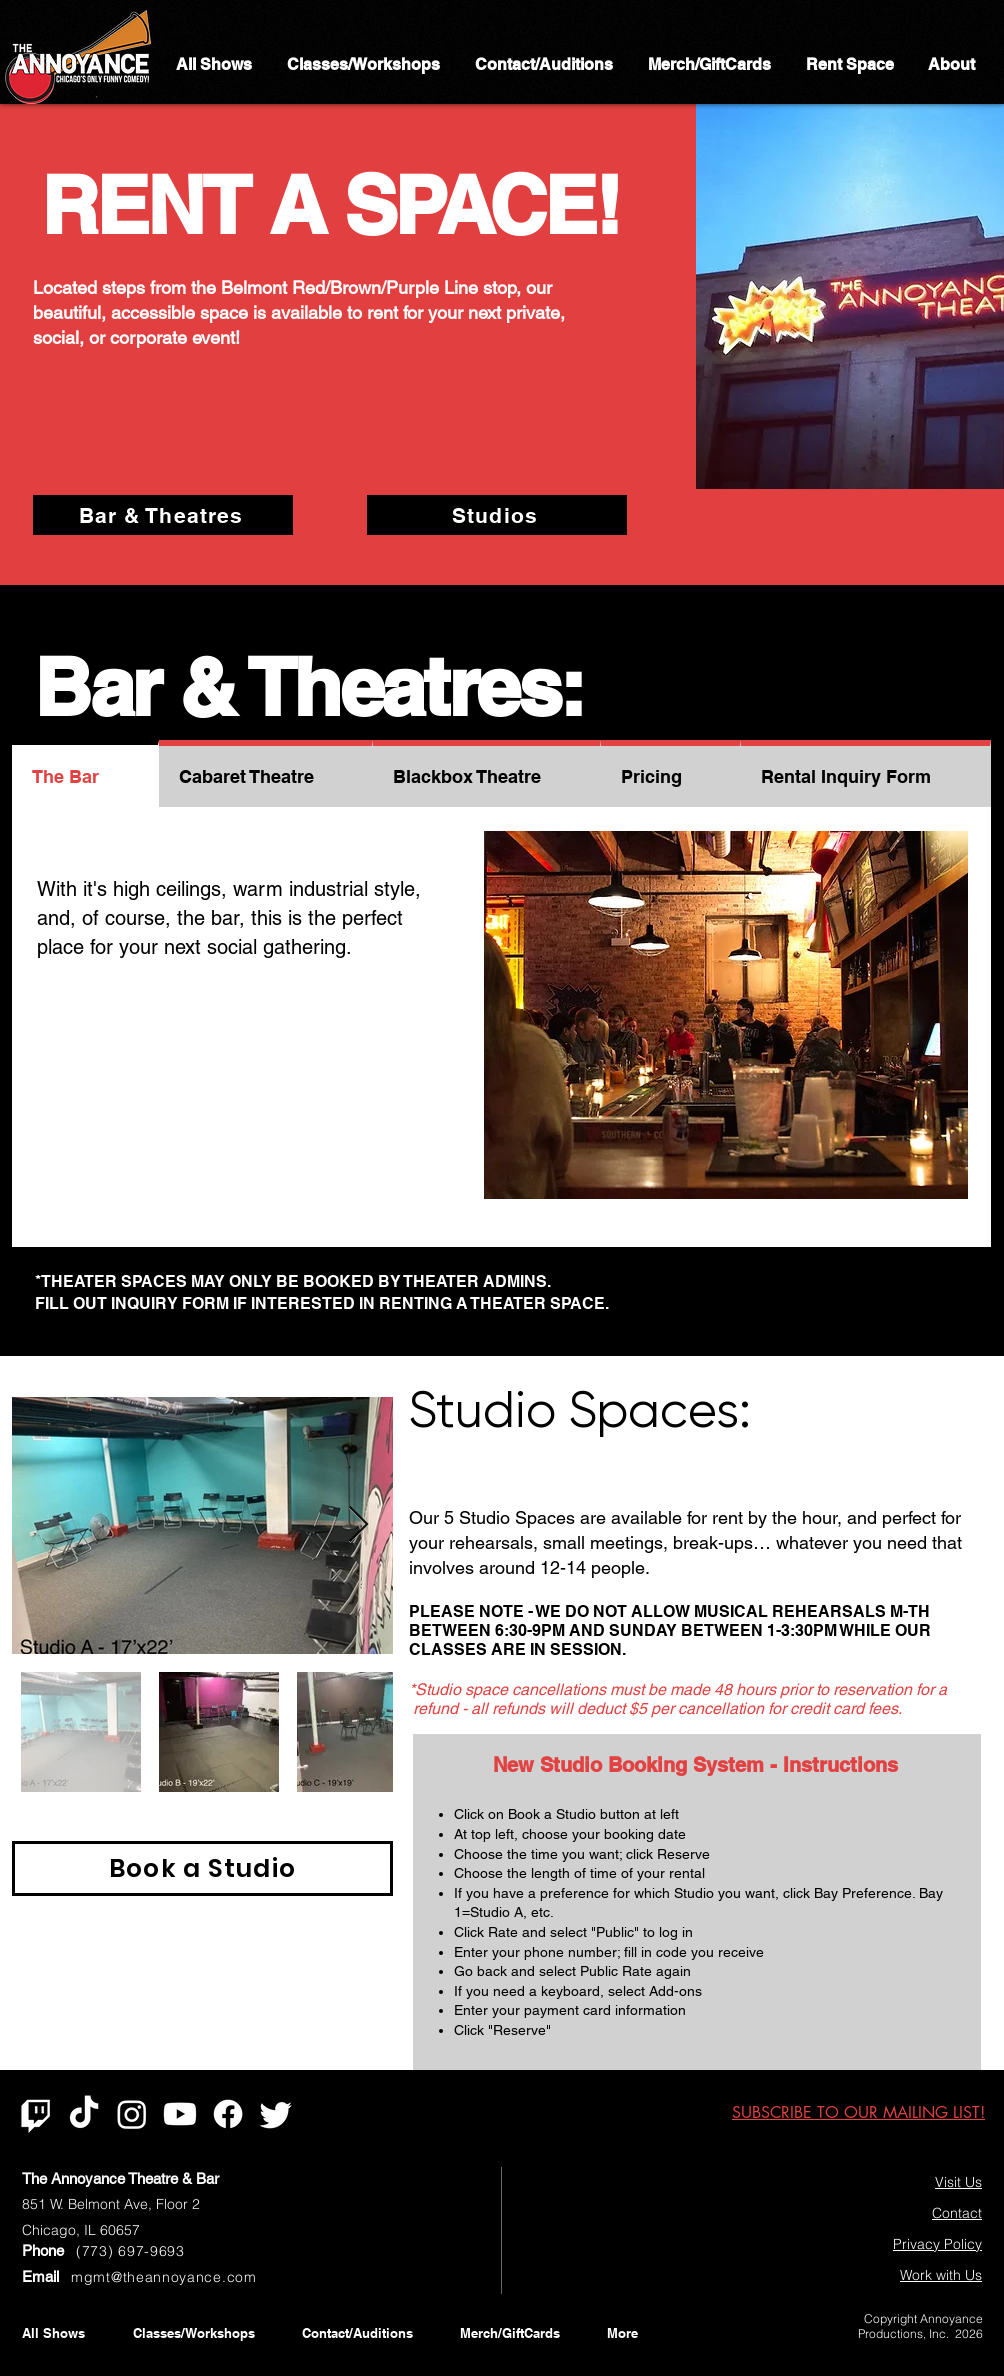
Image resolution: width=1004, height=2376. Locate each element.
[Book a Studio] (202, 1868)
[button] (726, 1015)
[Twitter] (276, 2114)
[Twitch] (36, 2114)
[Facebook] (228, 2114)
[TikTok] (84, 2114)
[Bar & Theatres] (163, 515)
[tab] (85, 773)
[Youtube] (180, 2114)
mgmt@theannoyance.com (164, 2277)
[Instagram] (132, 2114)
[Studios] (497, 515)
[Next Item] (358, 1525)
